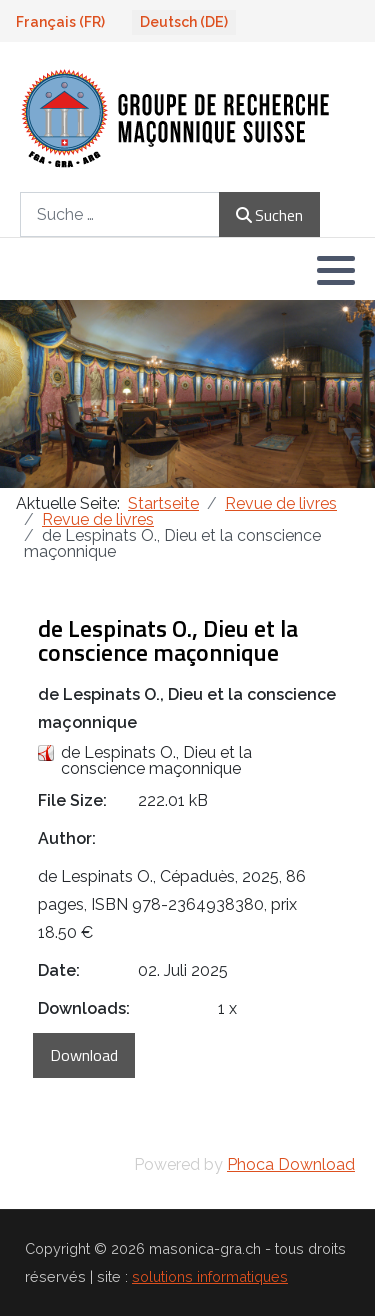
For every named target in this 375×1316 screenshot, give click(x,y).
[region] (187, 394)
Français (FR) (60, 22)
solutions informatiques (210, 1276)
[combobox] (120, 214)
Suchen (269, 215)
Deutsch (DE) (184, 22)
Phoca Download (291, 1164)
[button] (336, 270)
